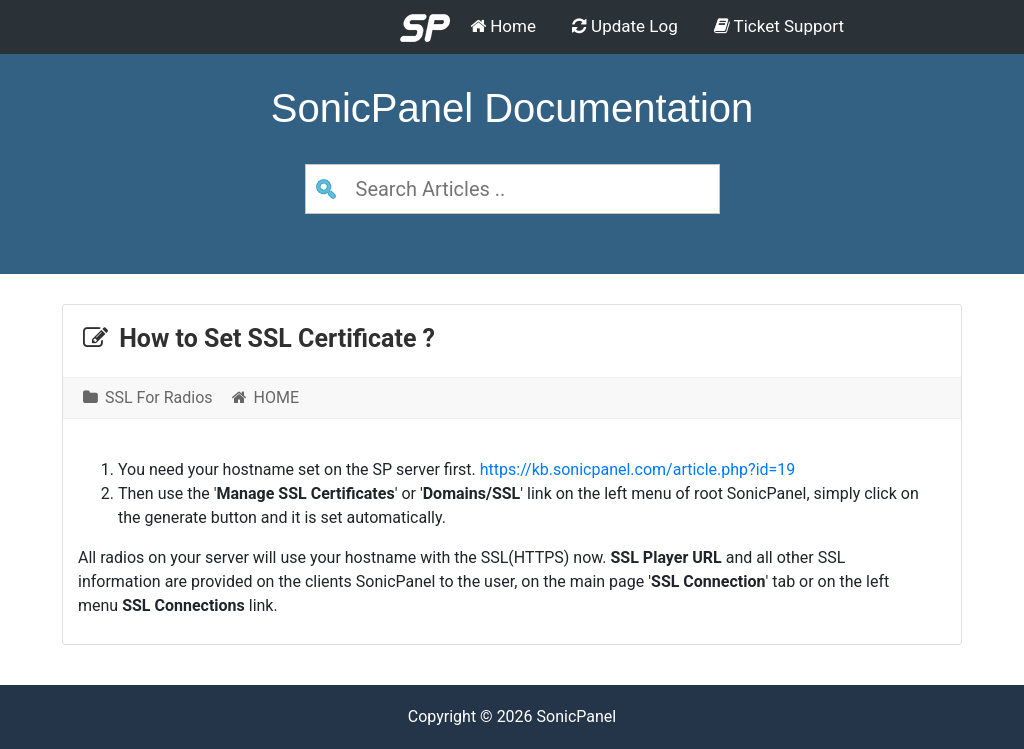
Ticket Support (779, 26)
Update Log (625, 26)
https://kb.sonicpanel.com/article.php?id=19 (638, 469)
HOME (265, 397)
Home (503, 26)
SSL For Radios (148, 397)
